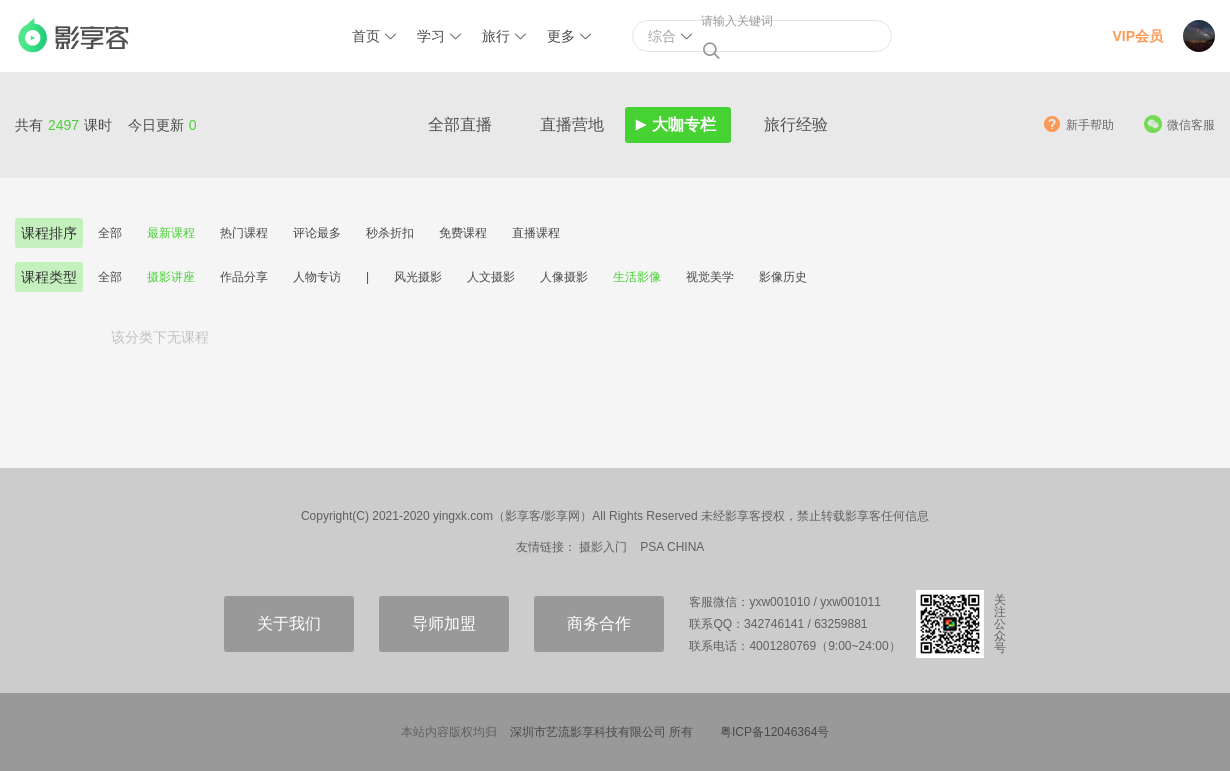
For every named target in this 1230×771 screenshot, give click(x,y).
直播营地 (572, 124)
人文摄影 (491, 277)
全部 (110, 233)
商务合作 (599, 623)
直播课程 (536, 233)
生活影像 (637, 277)
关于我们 (289, 623)
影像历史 (783, 277)
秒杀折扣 (390, 233)
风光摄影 (418, 277)
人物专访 (317, 277)
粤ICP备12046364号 (774, 732)
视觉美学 (710, 277)
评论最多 (317, 233)
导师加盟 (444, 623)
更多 (561, 36)
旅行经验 (796, 124)
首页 (366, 36)
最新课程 (171, 233)
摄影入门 (603, 547)
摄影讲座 (171, 277)
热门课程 (244, 233)
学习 (431, 36)
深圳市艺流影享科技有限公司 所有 (601, 732)
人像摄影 (564, 277)
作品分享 (244, 277)
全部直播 (460, 124)
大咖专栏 (684, 124)
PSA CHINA (672, 547)
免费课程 (463, 233)
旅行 (496, 36)
